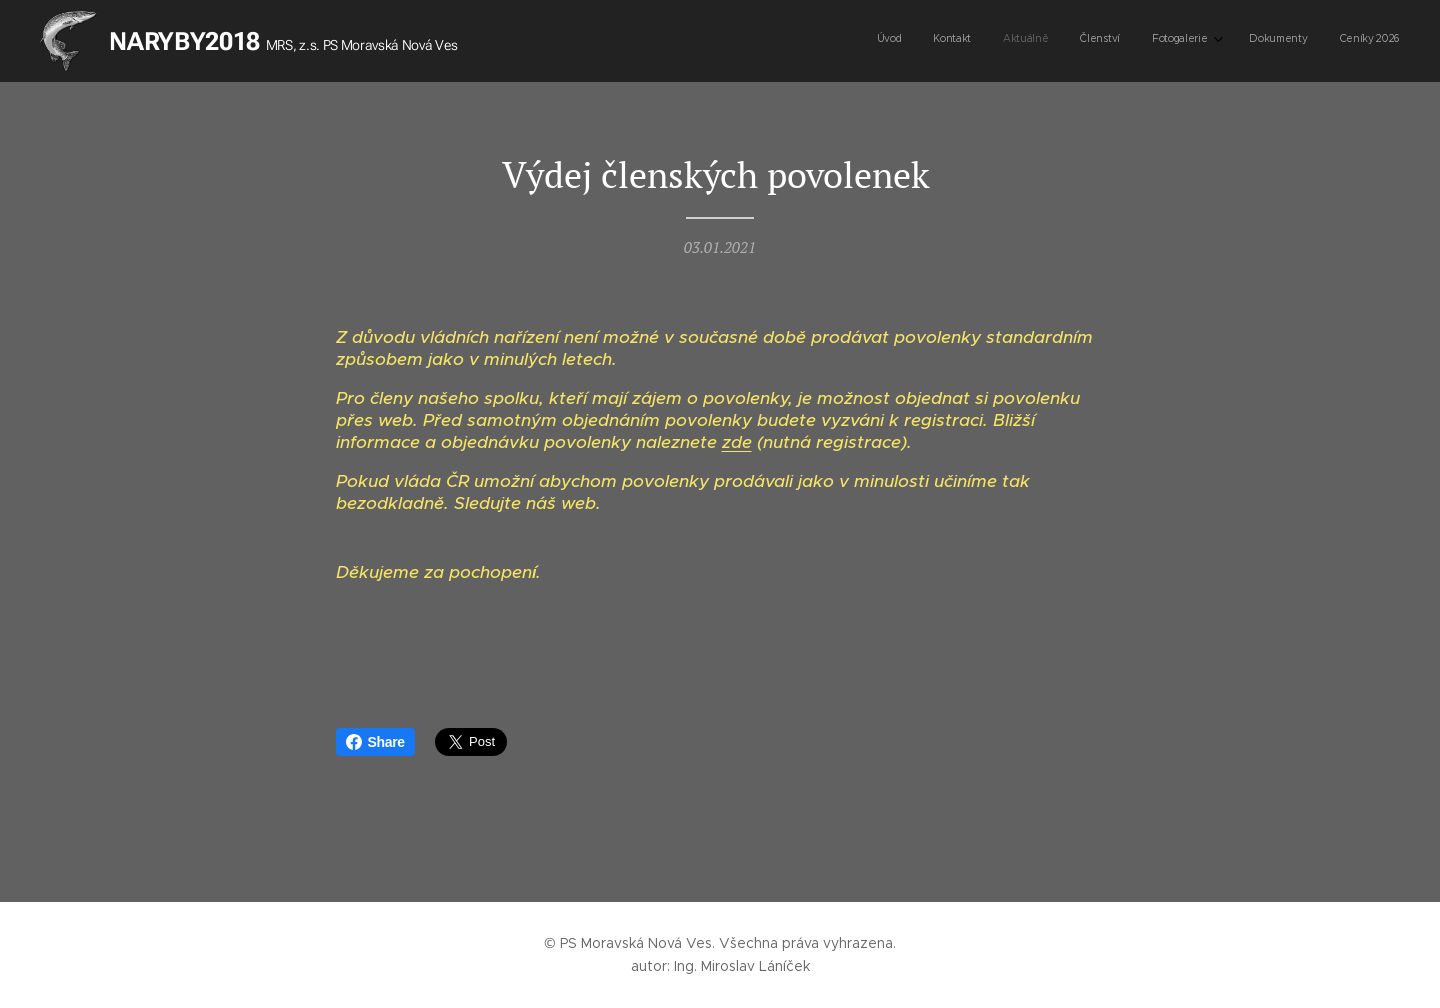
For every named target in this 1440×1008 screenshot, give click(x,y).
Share (375, 742)
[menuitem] (1203, 41)
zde (737, 442)
